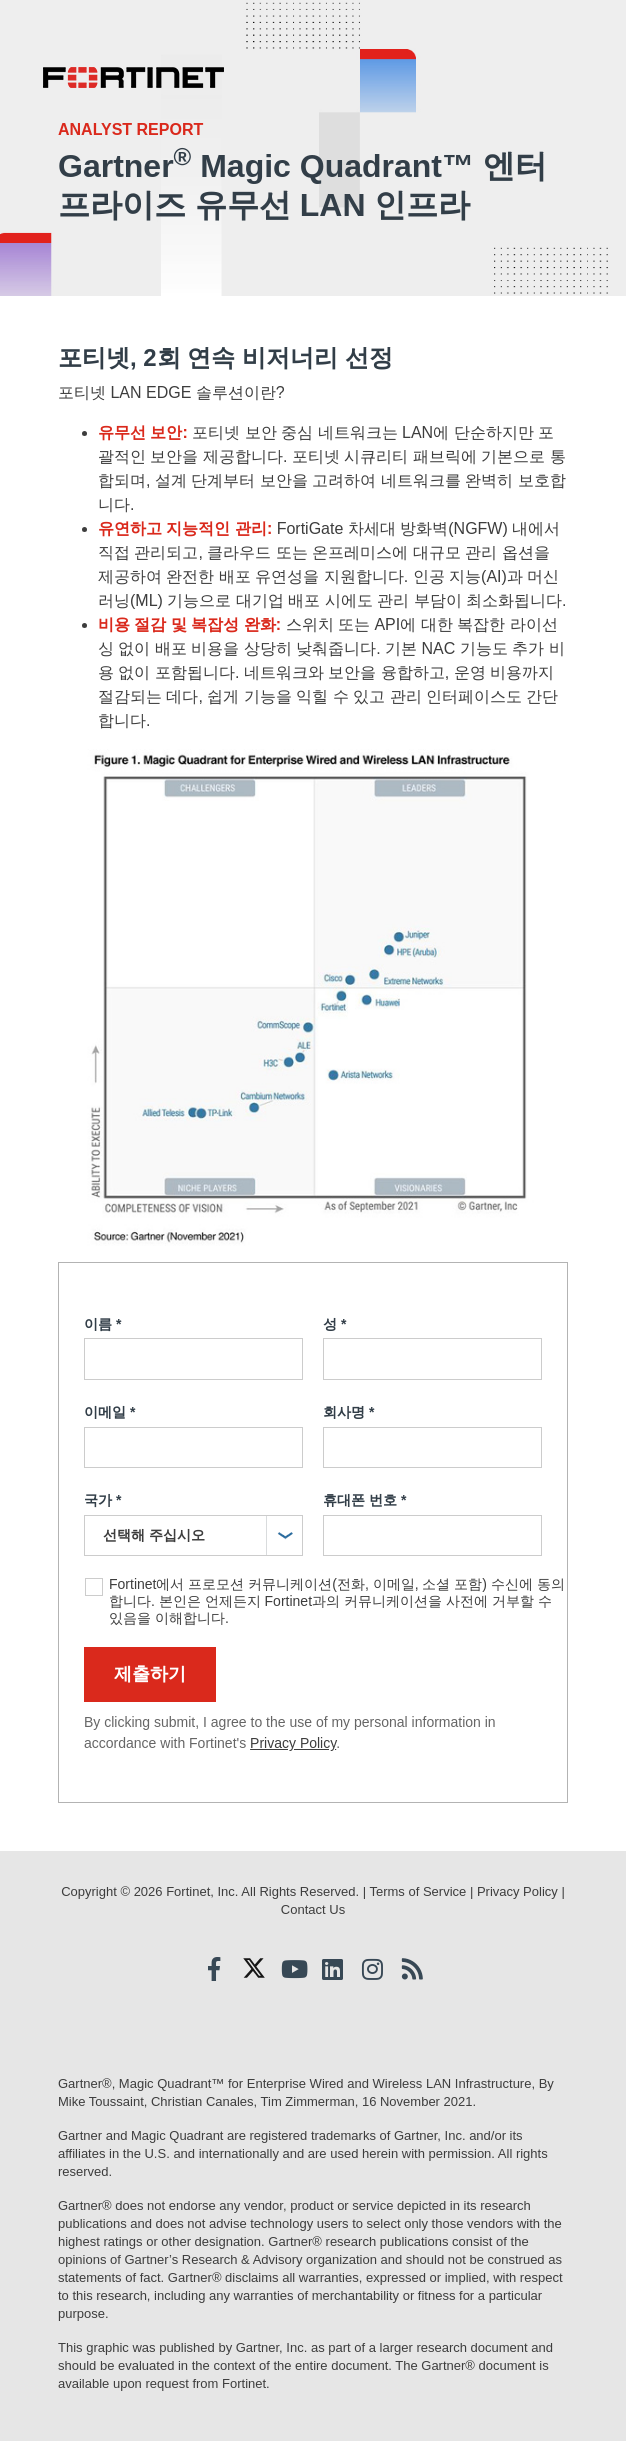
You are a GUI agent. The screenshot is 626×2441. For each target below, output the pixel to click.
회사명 (348, 1413)
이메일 (109, 1413)
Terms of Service (417, 1891)
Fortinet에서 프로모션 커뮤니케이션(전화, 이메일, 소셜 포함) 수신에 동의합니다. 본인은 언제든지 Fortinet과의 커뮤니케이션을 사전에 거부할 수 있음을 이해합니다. (337, 1601)
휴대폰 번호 (364, 1501)
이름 (102, 1325)
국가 (102, 1501)
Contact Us (313, 1909)
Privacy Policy (293, 1743)
